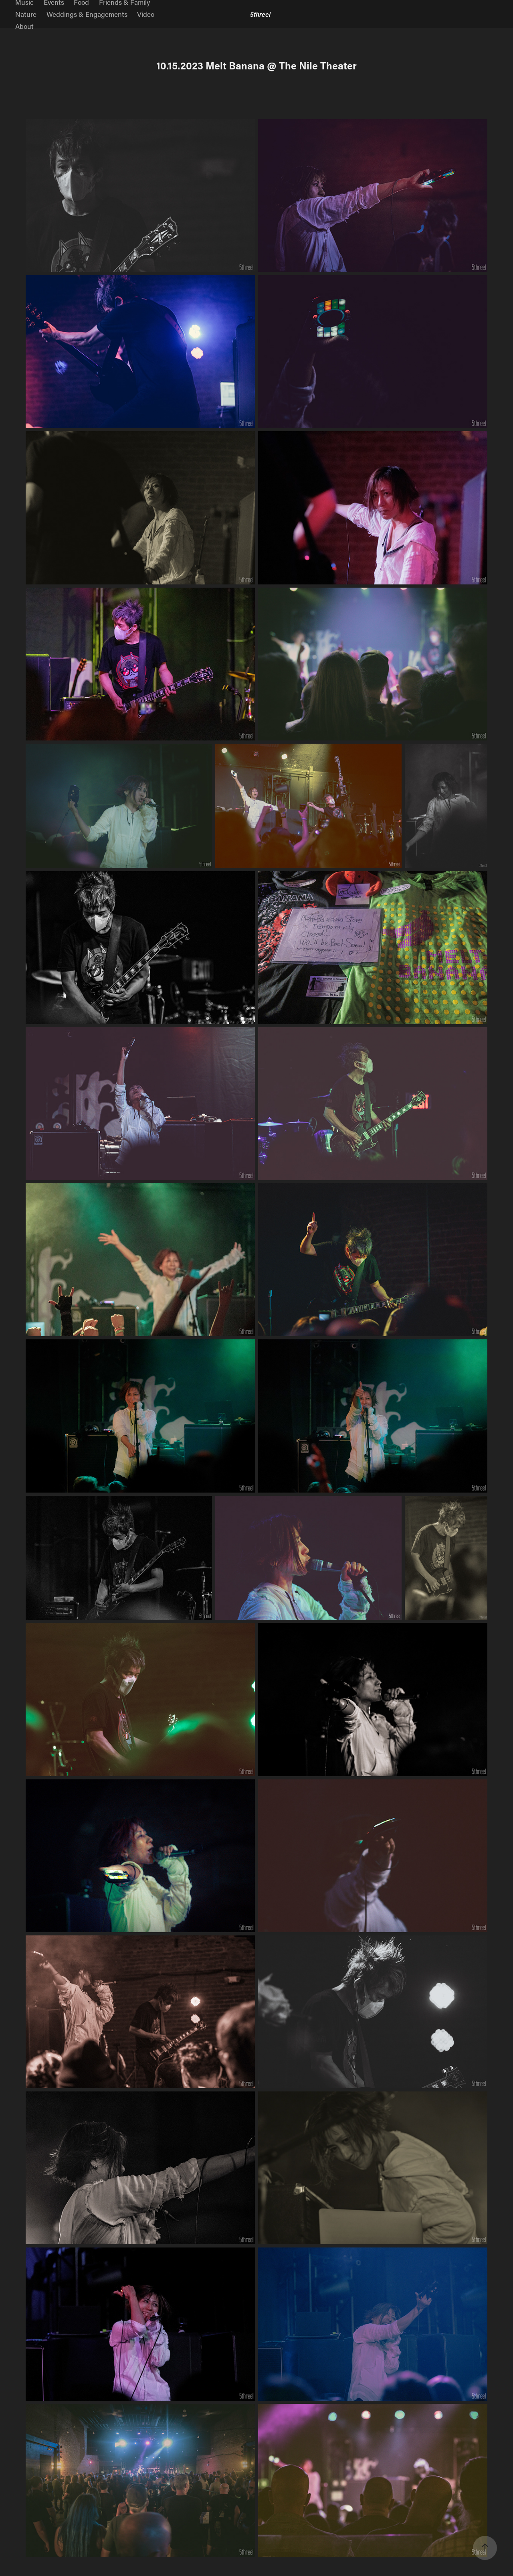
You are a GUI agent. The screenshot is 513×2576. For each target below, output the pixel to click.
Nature (25, 14)
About (24, 26)
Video (145, 14)
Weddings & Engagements (86, 14)
